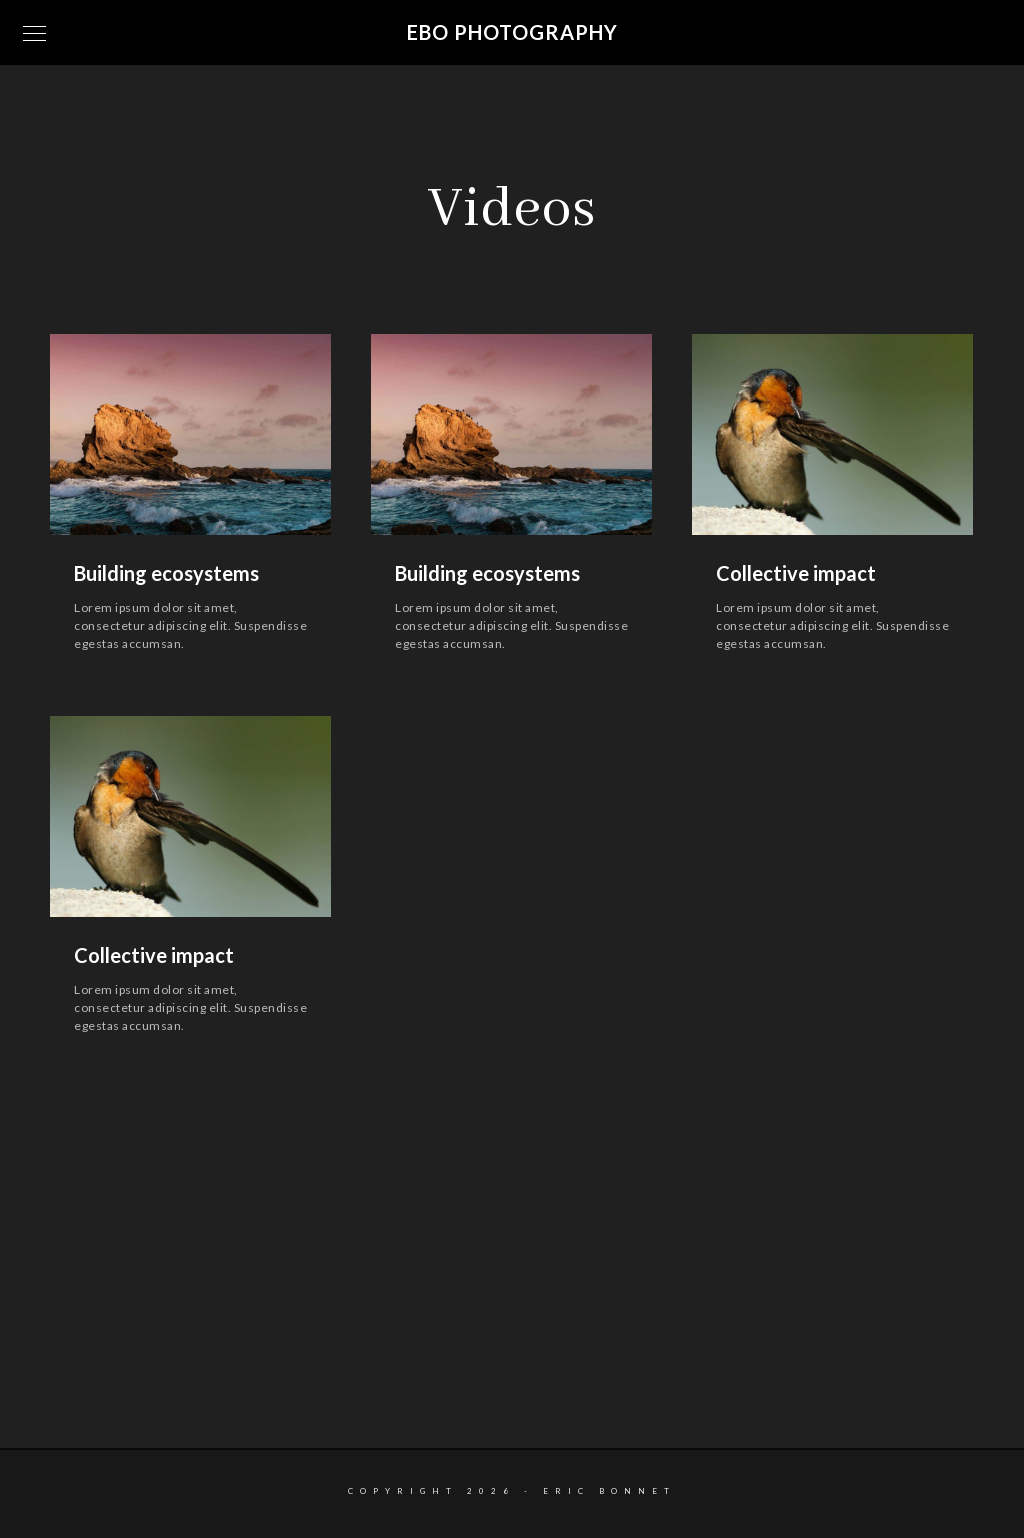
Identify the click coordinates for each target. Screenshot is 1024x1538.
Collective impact (796, 573)
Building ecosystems (166, 573)
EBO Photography (512, 32)
